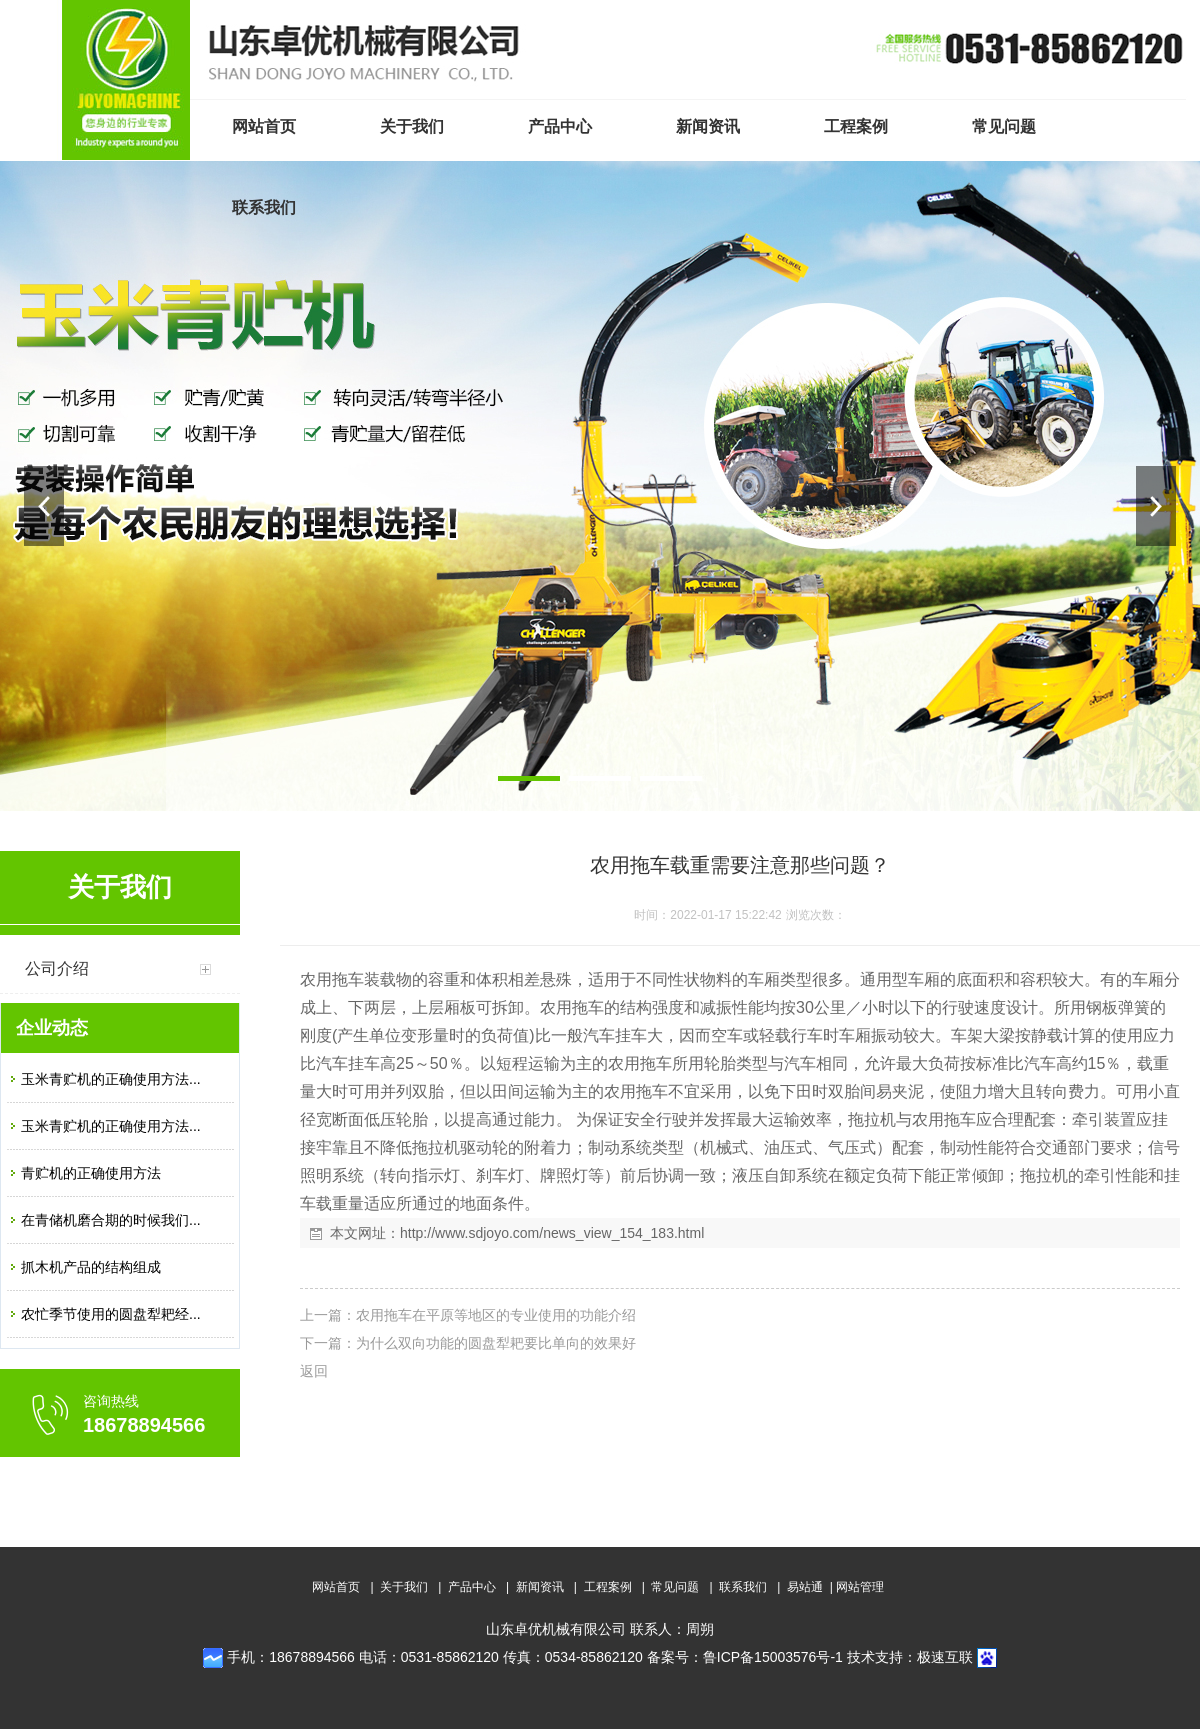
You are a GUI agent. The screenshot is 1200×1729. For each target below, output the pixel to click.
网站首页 (336, 1587)
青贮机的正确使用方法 (91, 1173)
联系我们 (743, 1587)
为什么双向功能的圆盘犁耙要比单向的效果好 (496, 1343)
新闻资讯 (540, 1587)
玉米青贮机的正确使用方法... (111, 1079)
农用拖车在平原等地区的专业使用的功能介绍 (496, 1315)
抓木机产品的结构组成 (91, 1267)
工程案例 (608, 1587)
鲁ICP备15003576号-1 (773, 1657)
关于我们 (404, 1587)
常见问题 (675, 1587)
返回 (314, 1371)
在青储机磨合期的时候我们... (111, 1220)
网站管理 (860, 1587)
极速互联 (945, 1657)
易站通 (811, 1587)
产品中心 (472, 1587)
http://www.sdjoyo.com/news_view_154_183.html (552, 1233)
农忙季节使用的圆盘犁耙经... (111, 1314)
